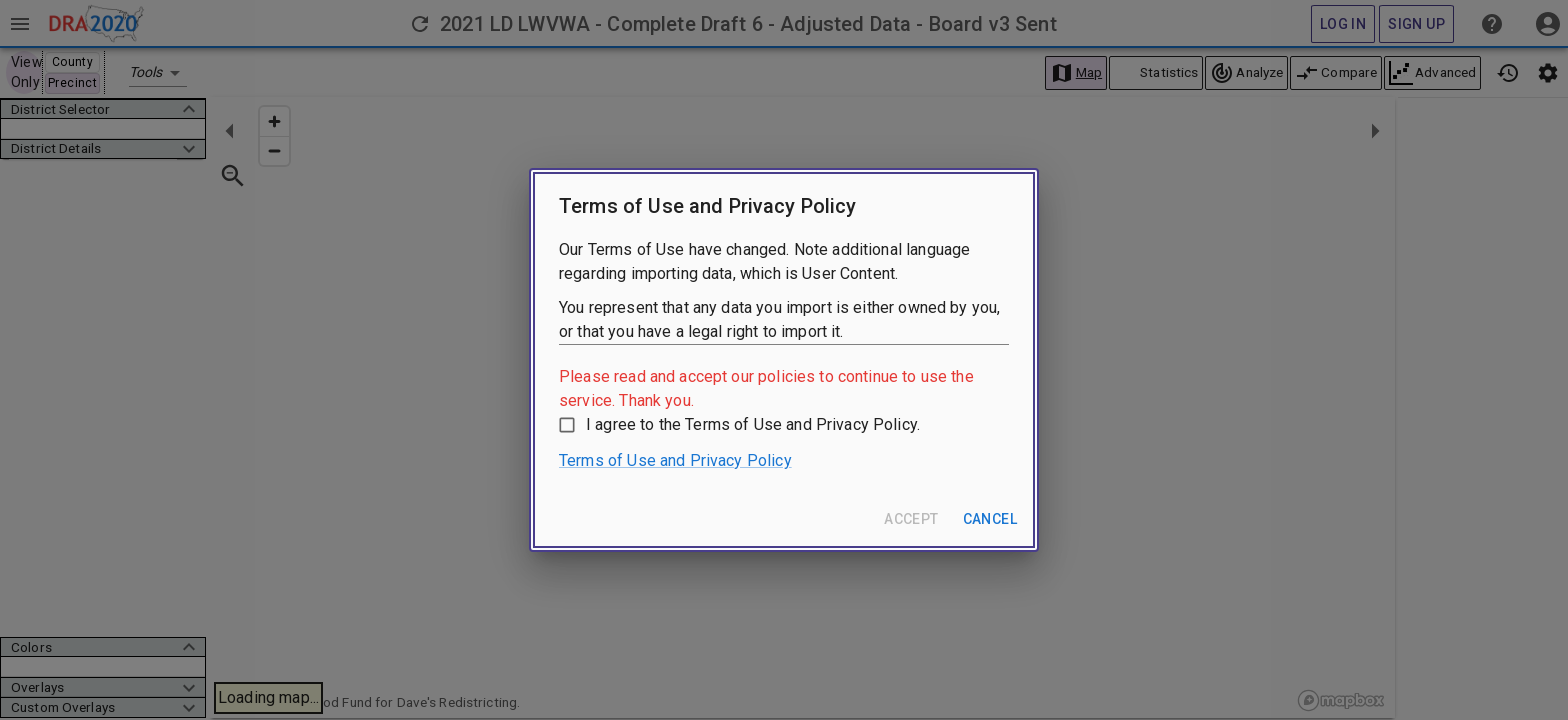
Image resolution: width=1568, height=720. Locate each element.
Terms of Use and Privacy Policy (675, 460)
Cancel (990, 519)
